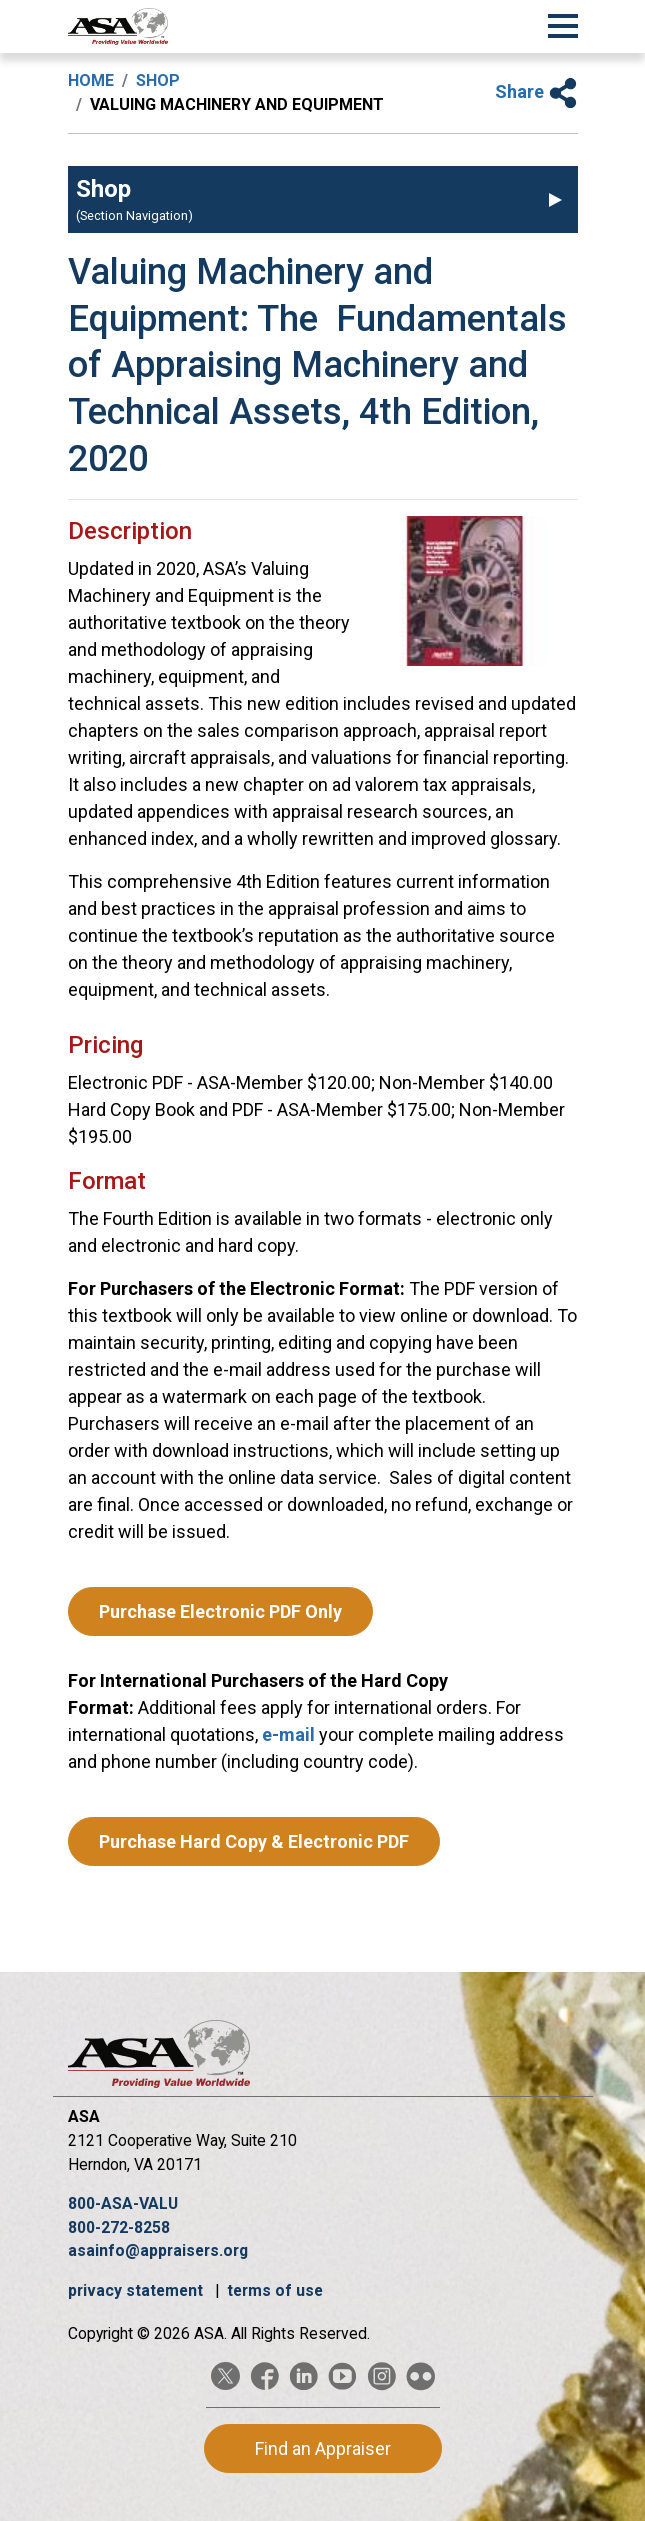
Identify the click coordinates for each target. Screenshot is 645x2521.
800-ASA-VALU (123, 2203)
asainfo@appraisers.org (158, 2250)
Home (91, 80)
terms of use (275, 2290)
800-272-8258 (119, 2227)
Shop (158, 80)
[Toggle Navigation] (563, 23)
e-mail (290, 1734)
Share (536, 91)
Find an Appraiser (323, 2448)
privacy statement (137, 2290)
